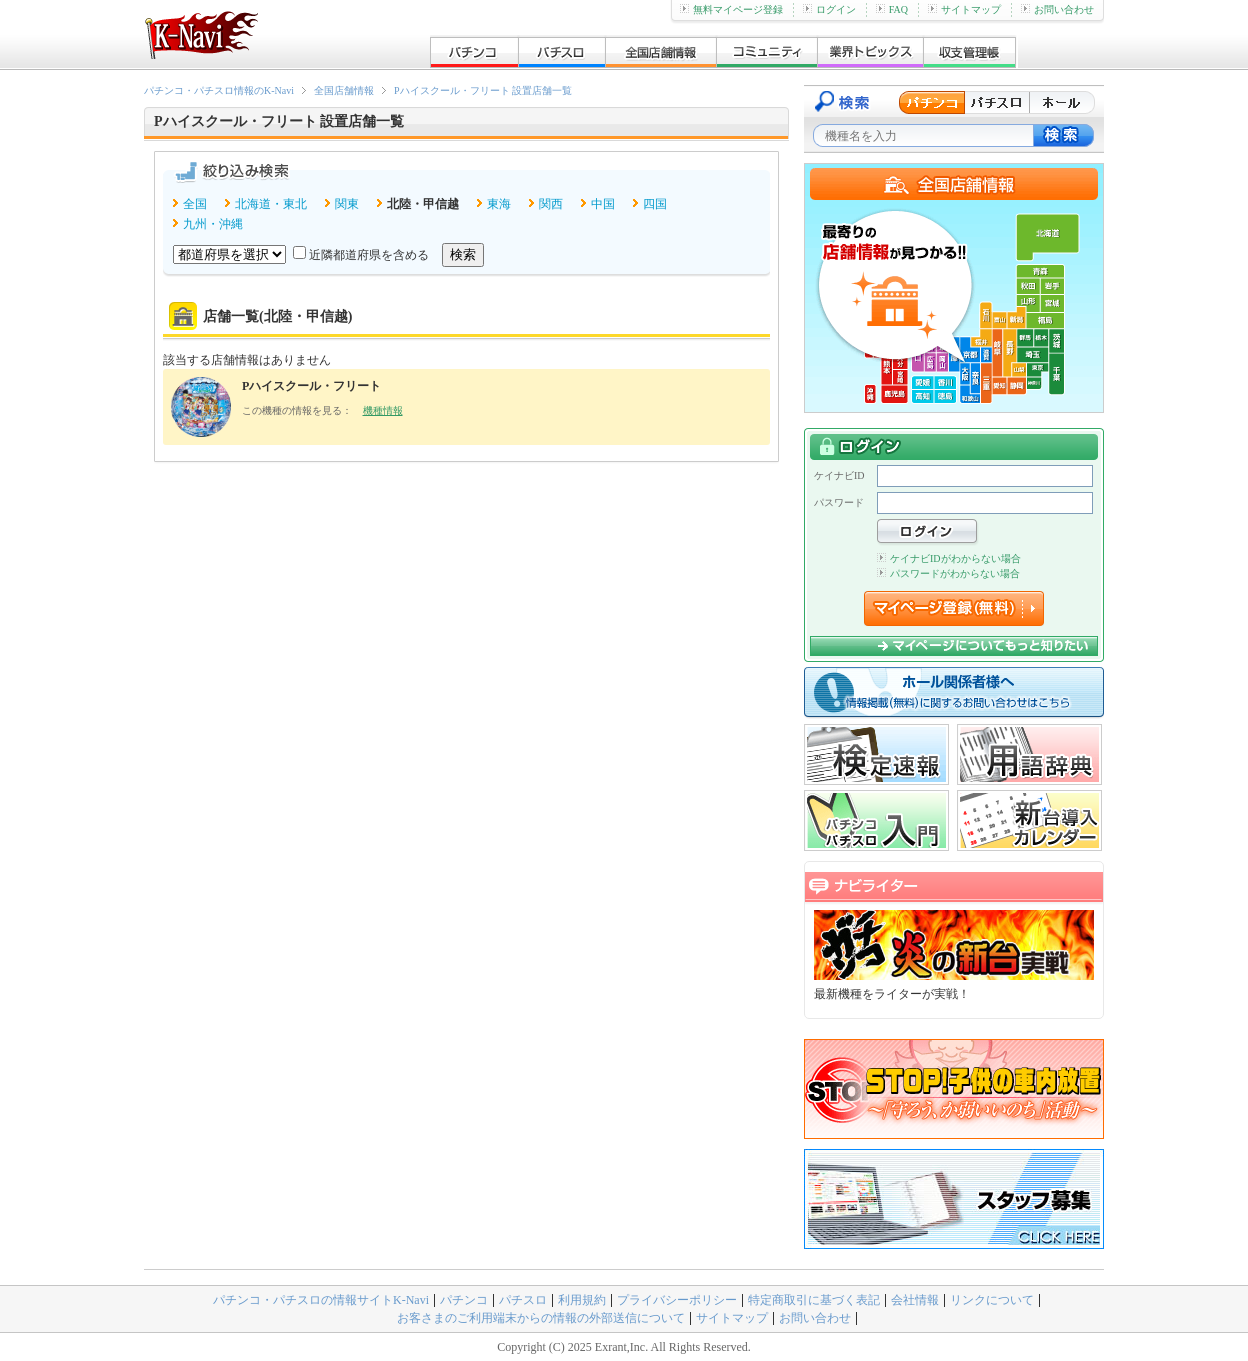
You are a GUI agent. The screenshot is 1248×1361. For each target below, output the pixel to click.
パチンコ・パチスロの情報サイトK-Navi (321, 1300)
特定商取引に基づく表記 (814, 1300)
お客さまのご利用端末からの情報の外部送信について (541, 1318)
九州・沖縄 (213, 224)
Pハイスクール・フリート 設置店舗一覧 (483, 90)
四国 (655, 204)
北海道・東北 (271, 204)
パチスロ (523, 1300)
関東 (347, 204)
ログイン (829, 9)
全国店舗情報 (344, 90)
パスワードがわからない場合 (948, 573)
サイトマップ (964, 9)
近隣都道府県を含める (369, 255)
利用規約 (582, 1300)
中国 (603, 204)
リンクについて (992, 1300)
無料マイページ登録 (731, 9)
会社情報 (915, 1300)
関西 (551, 204)
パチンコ (464, 1300)
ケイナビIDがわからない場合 (949, 558)
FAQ (892, 9)
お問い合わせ (1057, 9)
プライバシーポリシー (677, 1300)
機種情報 (383, 410)
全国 (195, 204)
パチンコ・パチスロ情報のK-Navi (219, 90)
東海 (499, 204)
